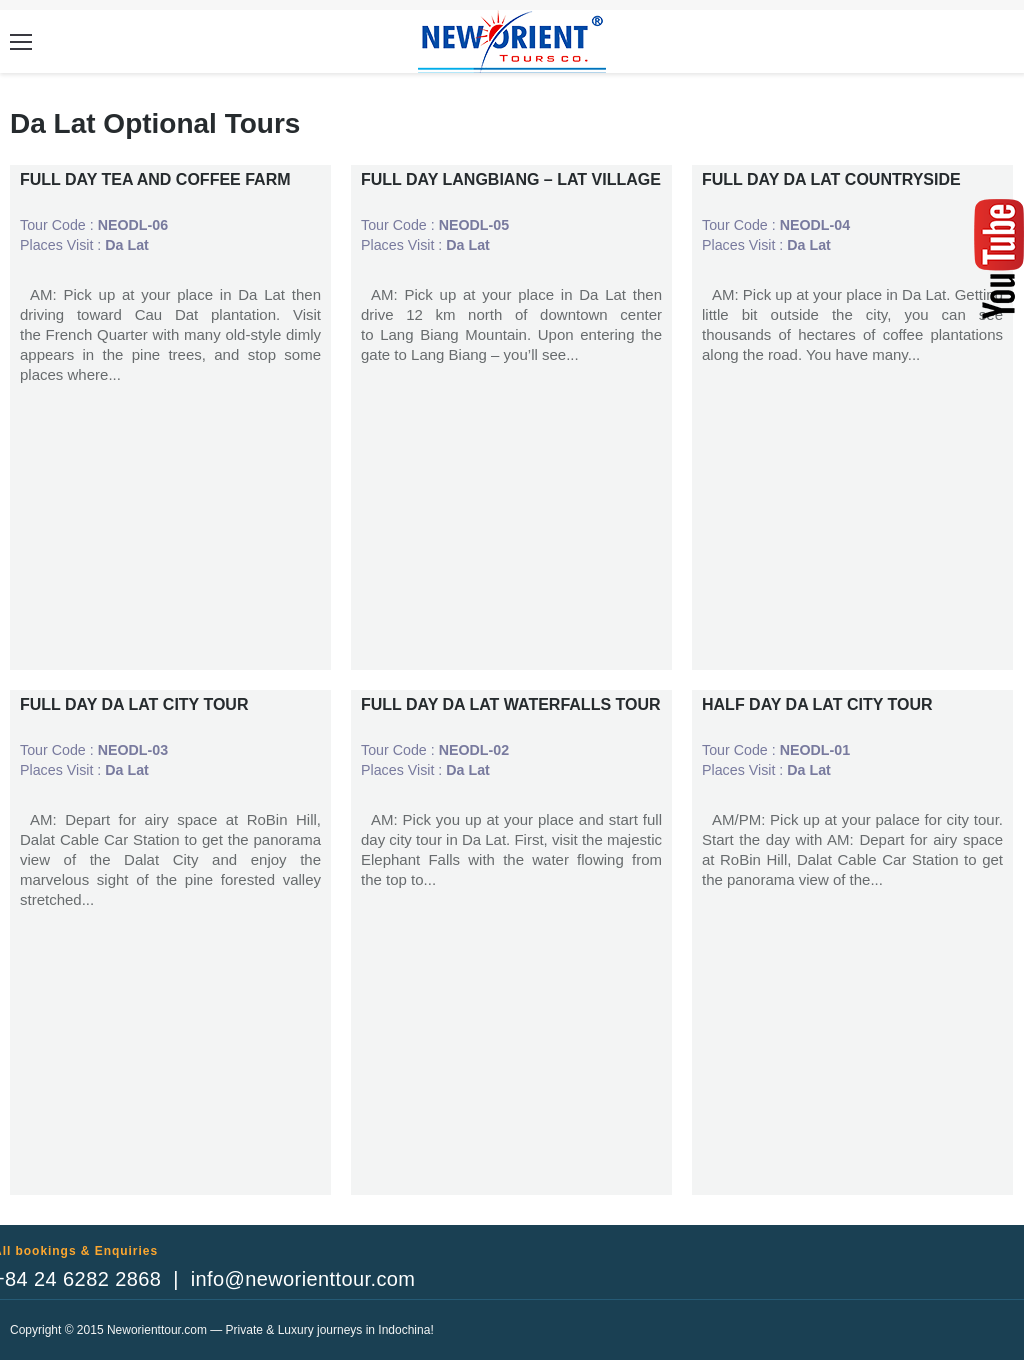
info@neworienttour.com (303, 1279)
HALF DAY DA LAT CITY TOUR (817, 704)
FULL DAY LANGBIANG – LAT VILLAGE (511, 179)
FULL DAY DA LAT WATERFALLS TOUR (511, 704)
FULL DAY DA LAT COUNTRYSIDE (831, 179)
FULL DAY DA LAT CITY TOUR (134, 704)
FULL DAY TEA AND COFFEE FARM (155, 179)
